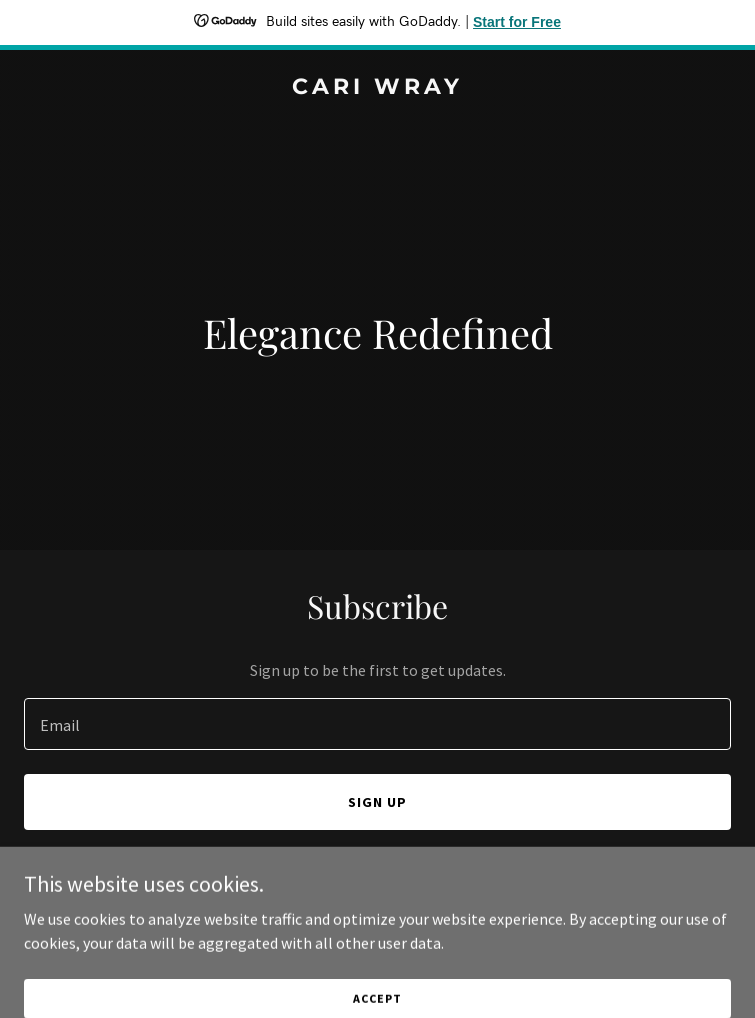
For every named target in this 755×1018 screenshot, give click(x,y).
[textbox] (377, 724)
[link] (377, 88)
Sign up (377, 802)
